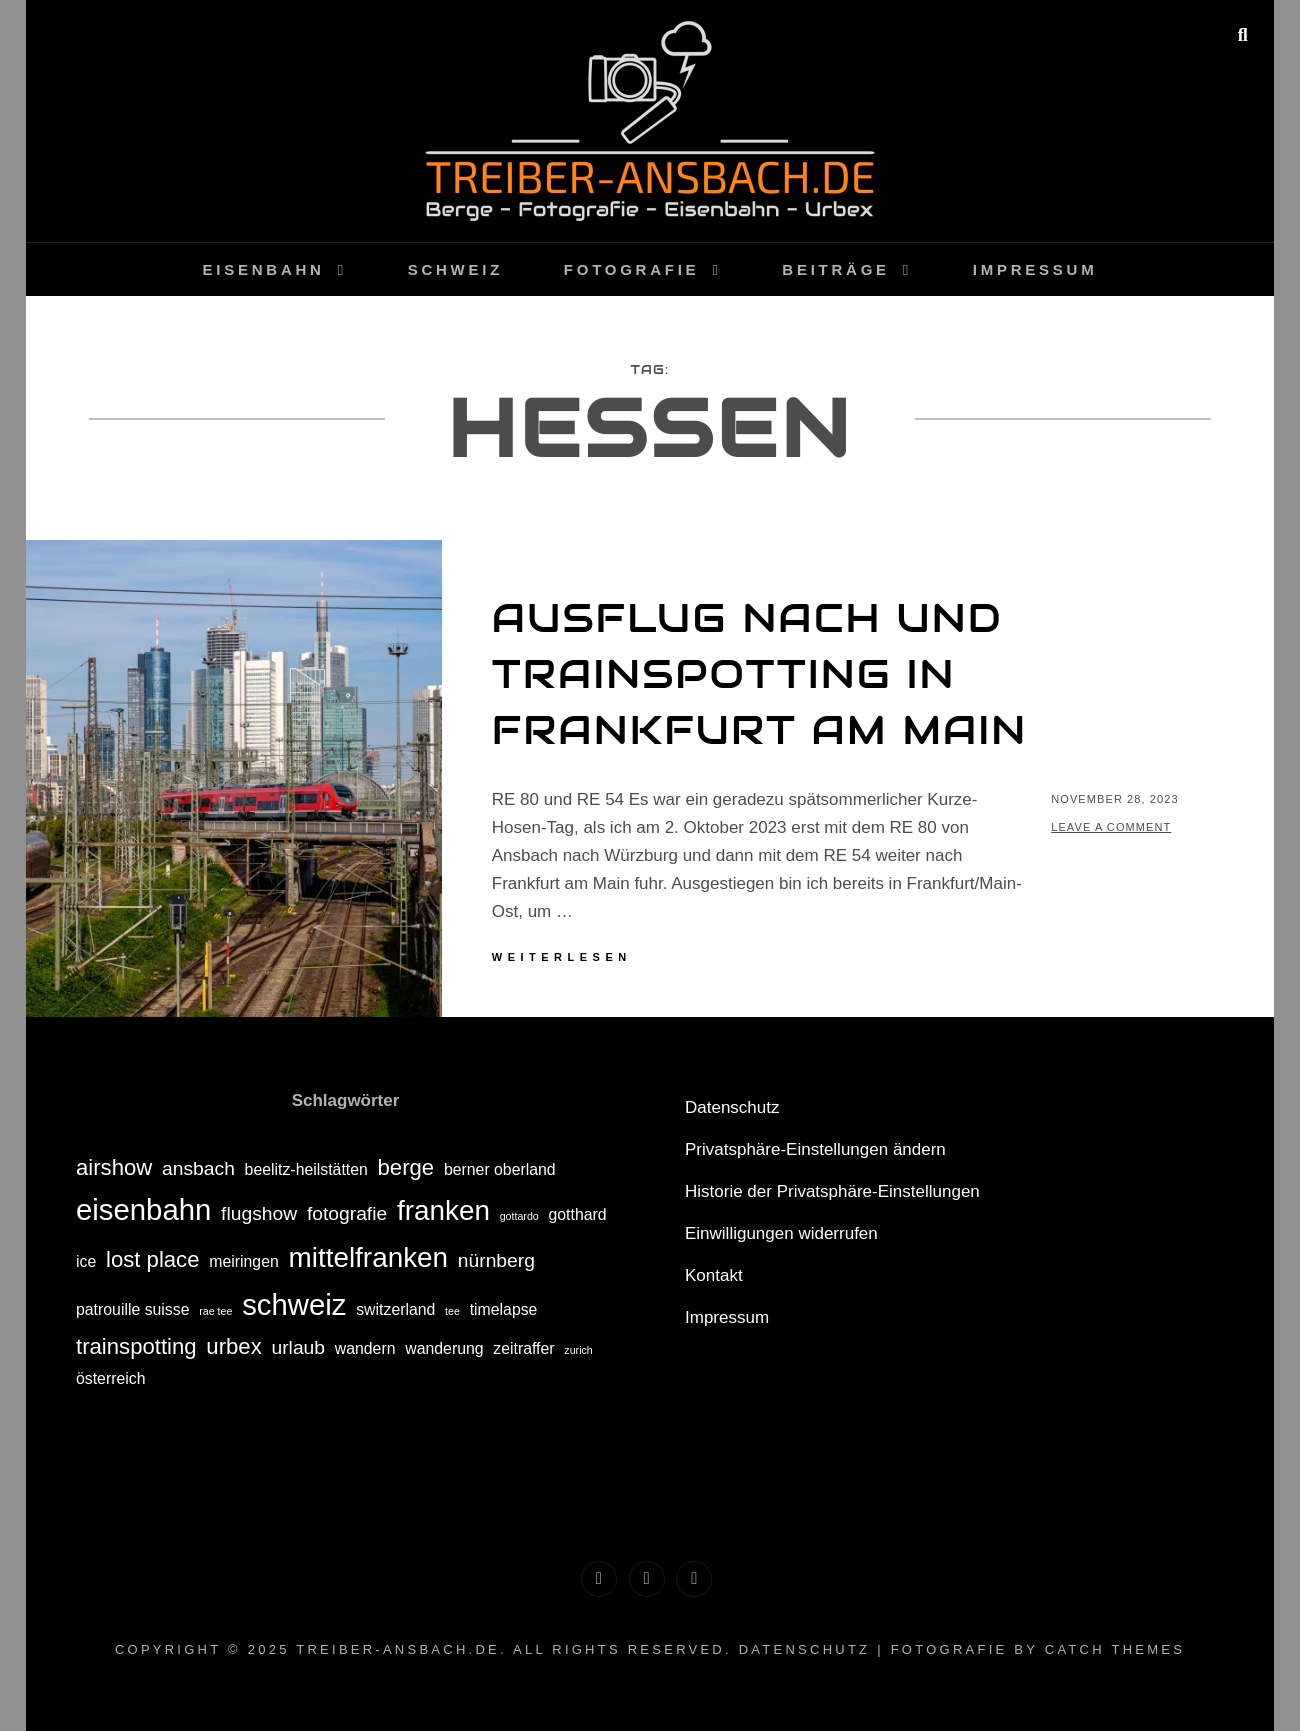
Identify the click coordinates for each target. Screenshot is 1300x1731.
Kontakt (714, 1275)
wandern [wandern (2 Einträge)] (365, 1348)
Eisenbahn (264, 269)
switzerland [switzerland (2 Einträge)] (395, 1309)
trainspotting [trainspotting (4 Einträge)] (136, 1346)
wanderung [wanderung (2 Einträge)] (444, 1348)
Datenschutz (732, 1107)
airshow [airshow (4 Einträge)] (114, 1167)
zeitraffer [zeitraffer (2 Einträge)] (523, 1348)
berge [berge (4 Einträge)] (406, 1167)
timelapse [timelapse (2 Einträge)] (504, 1309)
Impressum (1035, 269)
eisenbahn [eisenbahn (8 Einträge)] (143, 1209)
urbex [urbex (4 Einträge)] (233, 1346)
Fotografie (632, 269)
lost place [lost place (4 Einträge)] (153, 1259)
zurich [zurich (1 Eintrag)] (578, 1350)
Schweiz (455, 269)
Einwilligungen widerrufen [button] (781, 1233)
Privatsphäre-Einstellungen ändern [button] (815, 1149)
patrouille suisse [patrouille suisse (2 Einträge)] (133, 1309)
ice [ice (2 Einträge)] (86, 1261)
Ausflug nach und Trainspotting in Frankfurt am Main (759, 673)
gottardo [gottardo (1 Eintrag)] (519, 1216)
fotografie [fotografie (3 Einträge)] (347, 1213)
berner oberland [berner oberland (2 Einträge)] (500, 1169)
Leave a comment (1111, 827)
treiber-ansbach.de (398, 1649)
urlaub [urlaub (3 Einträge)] (298, 1347)
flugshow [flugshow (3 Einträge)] (259, 1213)
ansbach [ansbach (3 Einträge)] (198, 1168)
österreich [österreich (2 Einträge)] (111, 1378)
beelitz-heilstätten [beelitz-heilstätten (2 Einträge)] (306, 1169)
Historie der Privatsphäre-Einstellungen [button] (832, 1191)
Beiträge (836, 269)
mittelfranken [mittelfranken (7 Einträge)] (369, 1257)
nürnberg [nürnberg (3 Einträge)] (496, 1260)
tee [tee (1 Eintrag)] (452, 1311)
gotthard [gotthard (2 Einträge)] (578, 1214)
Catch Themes (1115, 1649)
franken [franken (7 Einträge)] (443, 1210)
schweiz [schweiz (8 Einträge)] (294, 1304)
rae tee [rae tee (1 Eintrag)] (215, 1311)
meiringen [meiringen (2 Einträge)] (244, 1261)
